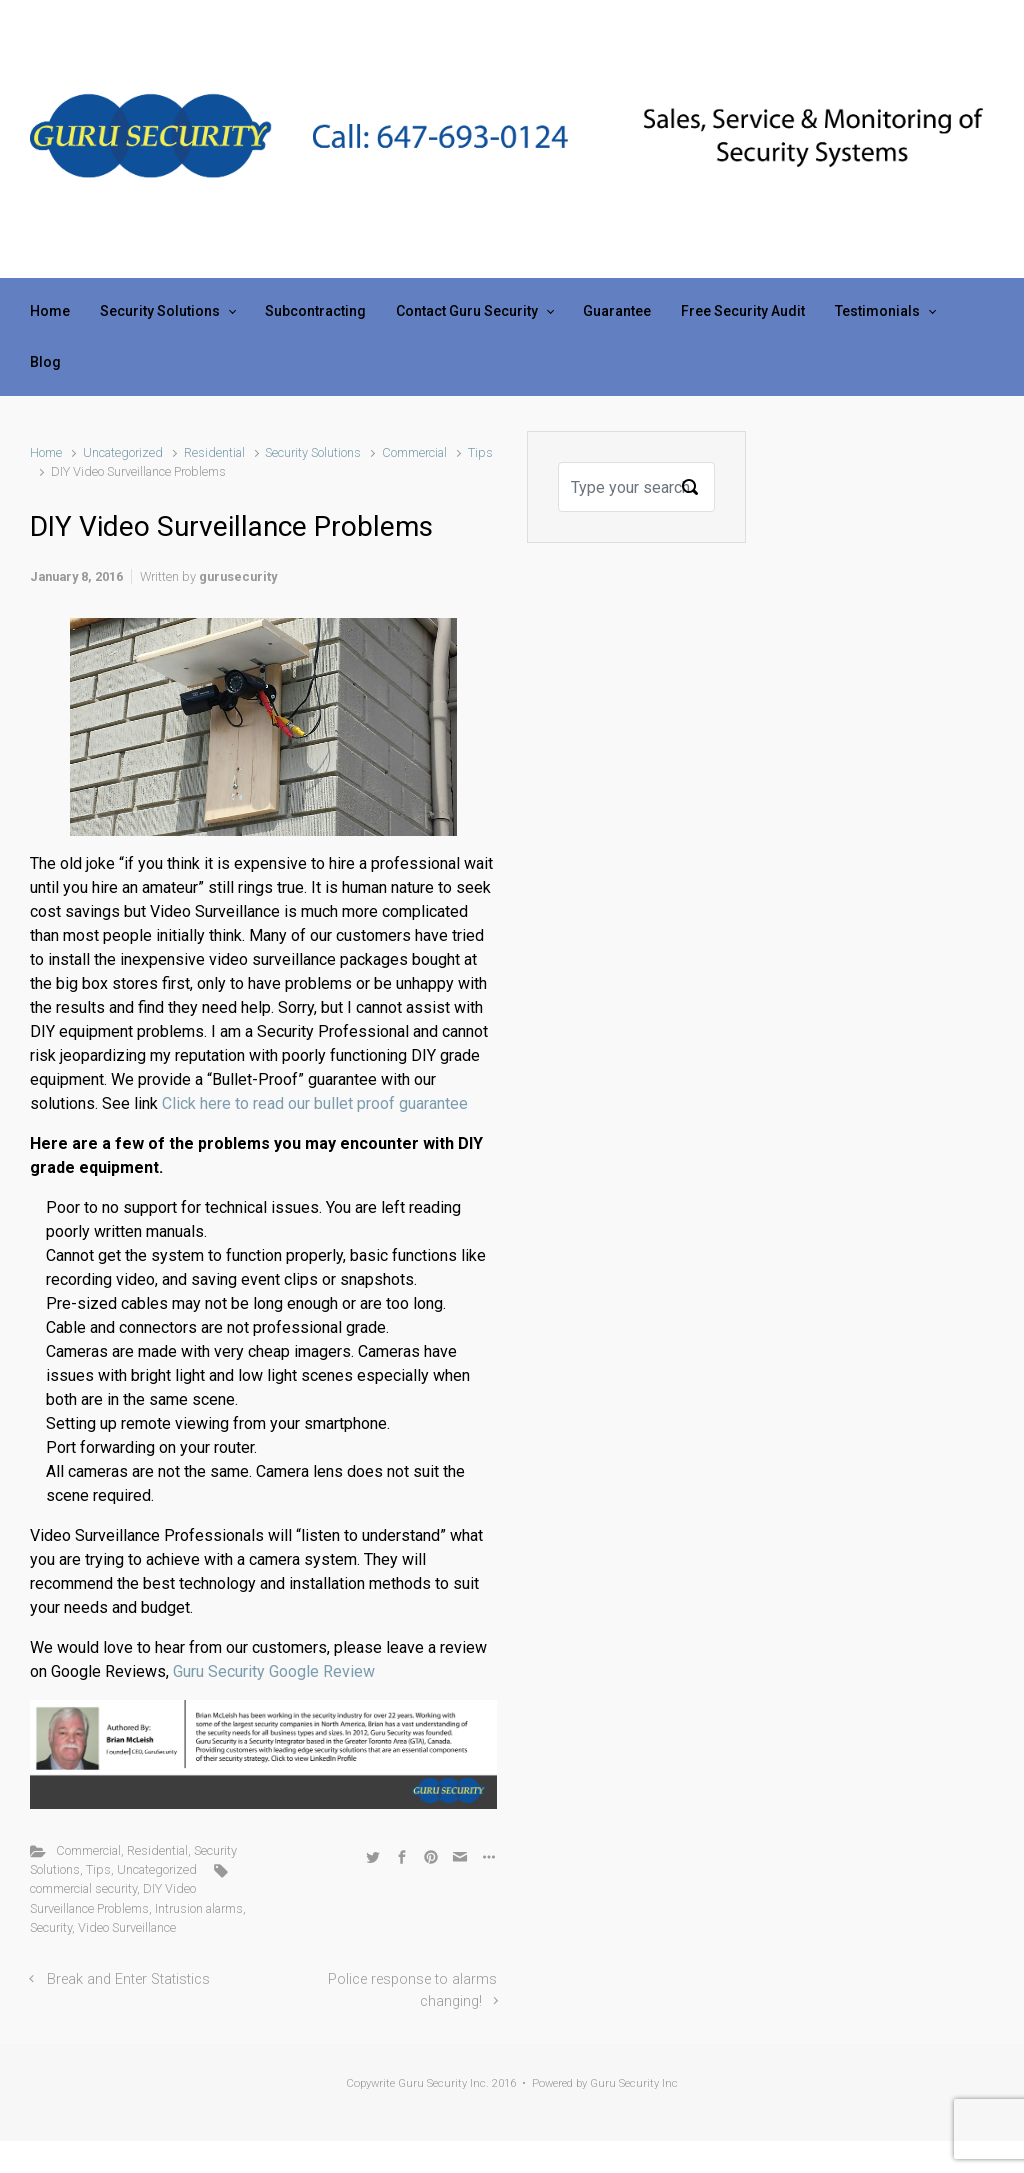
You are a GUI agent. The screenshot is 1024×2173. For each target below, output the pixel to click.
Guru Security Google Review (274, 1671)
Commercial (414, 452)
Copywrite (370, 2083)
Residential (214, 452)
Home (46, 452)
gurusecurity (238, 576)
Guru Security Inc (634, 2083)
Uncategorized (123, 452)
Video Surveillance (127, 1927)
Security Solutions (313, 452)
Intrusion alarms (199, 1908)
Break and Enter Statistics (128, 1979)
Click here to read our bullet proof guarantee (315, 1103)
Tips (480, 452)
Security (51, 1927)
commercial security (83, 1888)
